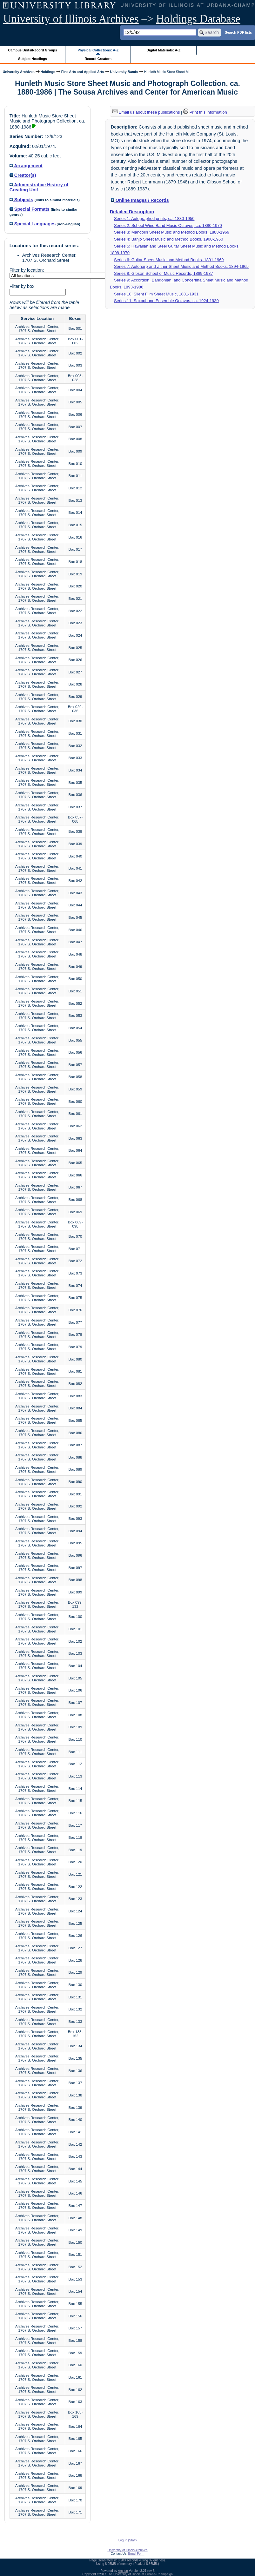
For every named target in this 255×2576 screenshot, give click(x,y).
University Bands (124, 72)
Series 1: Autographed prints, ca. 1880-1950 (154, 218)
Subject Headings (32, 59)
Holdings (48, 72)
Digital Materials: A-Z (163, 50)
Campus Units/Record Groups (32, 50)
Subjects (21, 199)
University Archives (18, 72)
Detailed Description (132, 211)
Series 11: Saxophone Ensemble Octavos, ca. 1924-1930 (166, 300)
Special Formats (30, 209)
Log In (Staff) (127, 2540)
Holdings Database (198, 19)
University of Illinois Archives (71, 19)
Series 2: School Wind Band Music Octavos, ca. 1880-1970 (168, 225)
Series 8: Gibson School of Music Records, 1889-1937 (163, 273)
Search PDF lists (238, 32)
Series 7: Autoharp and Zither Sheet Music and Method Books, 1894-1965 (181, 266)
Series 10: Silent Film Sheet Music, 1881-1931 (156, 294)
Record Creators (97, 59)
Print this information (205, 112)
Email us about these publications (146, 112)
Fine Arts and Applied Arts (82, 72)
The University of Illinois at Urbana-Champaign (140, 2574)
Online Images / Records (140, 200)
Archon (123, 2571)
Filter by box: (23, 286)
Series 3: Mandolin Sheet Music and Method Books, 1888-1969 (171, 232)
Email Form (136, 2553)
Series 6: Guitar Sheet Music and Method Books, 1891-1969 (169, 259)
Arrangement (26, 165)
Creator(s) (23, 175)
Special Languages (33, 223)
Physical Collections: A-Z (97, 50)
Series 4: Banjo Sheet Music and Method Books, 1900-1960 (168, 239)
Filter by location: (27, 270)
